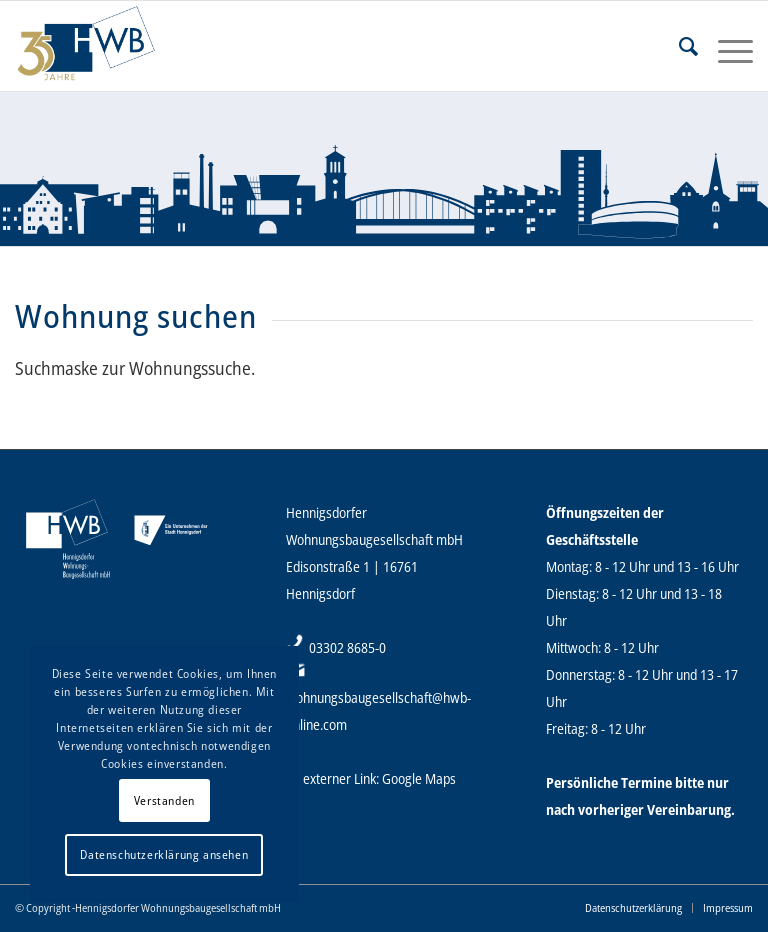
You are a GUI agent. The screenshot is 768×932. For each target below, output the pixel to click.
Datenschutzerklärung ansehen (164, 854)
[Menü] (725, 46)
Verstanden (164, 800)
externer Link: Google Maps (379, 778)
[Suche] (678, 46)
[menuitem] (678, 46)
